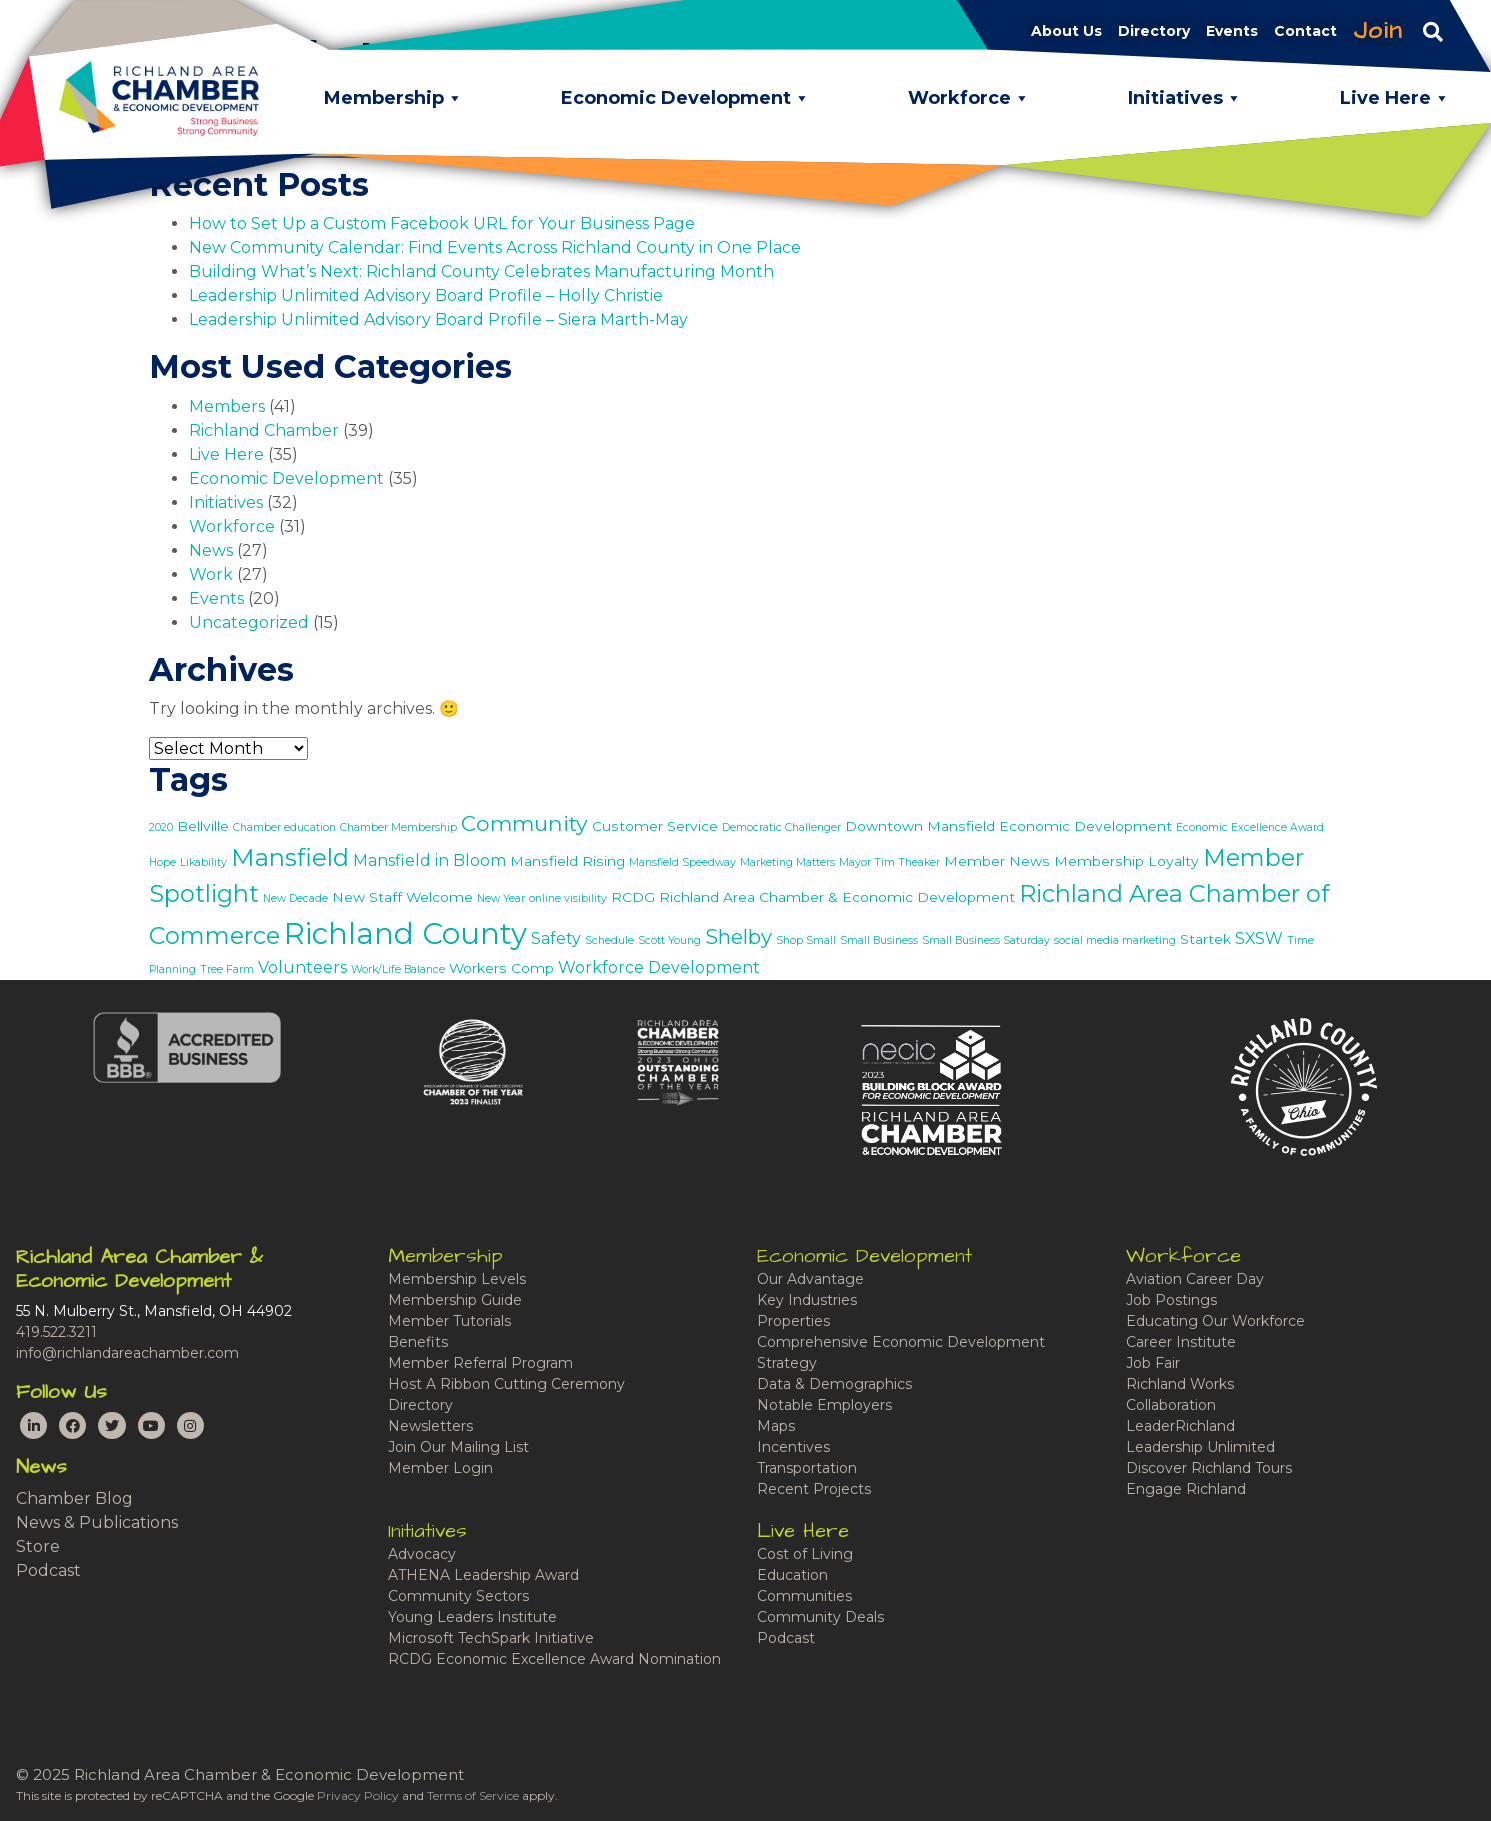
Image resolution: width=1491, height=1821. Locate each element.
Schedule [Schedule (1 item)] (609, 940)
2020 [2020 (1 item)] (161, 827)
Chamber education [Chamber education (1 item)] (284, 827)
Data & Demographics (834, 1384)
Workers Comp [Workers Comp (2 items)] (501, 968)
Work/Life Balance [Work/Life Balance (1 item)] (398, 969)
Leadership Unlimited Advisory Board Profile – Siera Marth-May (438, 319)
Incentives (793, 1447)
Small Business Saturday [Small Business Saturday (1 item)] (986, 940)
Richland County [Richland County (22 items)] (405, 933)
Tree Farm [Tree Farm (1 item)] (227, 969)
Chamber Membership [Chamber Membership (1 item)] (398, 827)
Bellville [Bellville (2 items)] (203, 826)
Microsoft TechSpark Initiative (491, 1638)
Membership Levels (457, 1279)
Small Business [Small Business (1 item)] (879, 940)
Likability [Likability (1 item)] (203, 862)
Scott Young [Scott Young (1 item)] (669, 940)
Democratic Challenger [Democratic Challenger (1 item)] (781, 827)
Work (211, 574)
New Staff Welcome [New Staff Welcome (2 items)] (402, 897)
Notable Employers (824, 1405)
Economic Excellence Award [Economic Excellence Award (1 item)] (1250, 827)
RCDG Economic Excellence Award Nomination (554, 1659)
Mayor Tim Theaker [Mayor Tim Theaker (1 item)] (889, 862)
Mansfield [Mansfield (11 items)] (290, 857)
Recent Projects (814, 1489)
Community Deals (820, 1617)
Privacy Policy (358, 1795)
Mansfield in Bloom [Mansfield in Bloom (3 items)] (429, 860)
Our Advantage (810, 1279)
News (211, 550)
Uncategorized (249, 622)
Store (38, 1546)
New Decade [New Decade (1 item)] (295, 898)
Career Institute (1181, 1342)
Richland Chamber (264, 430)
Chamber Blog (74, 1498)
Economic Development (286, 478)
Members (227, 406)
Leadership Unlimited (1200, 1447)
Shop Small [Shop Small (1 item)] (806, 940)
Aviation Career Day (1195, 1279)
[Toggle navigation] (1433, 31)
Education (792, 1575)
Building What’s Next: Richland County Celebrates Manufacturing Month (481, 271)
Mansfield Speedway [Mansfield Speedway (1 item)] (682, 862)
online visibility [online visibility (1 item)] (568, 898)
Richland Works (1180, 1384)
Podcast (48, 1570)
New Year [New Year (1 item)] (501, 898)
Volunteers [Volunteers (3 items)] (302, 967)
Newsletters (430, 1426)
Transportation (807, 1468)
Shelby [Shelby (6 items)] (738, 936)
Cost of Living (805, 1554)
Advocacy (422, 1554)
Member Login (440, 1468)
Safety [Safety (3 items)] (556, 938)
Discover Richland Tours (1209, 1468)
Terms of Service (473, 1795)
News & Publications (97, 1522)
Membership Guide (455, 1300)
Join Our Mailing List (458, 1447)
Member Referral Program (480, 1363)
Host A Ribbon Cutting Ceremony (506, 1384)
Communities (804, 1596)
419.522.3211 (56, 1332)
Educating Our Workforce (1215, 1321)
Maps (776, 1426)
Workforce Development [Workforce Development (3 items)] (659, 967)
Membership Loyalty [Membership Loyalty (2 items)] (1126, 861)
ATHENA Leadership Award (483, 1575)
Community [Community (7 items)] (524, 823)
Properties (793, 1321)
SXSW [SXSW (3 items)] (1259, 938)
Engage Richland (1186, 1489)
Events (216, 598)
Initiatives (226, 502)
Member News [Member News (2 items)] (997, 861)
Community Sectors (458, 1596)
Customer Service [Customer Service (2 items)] (655, 826)
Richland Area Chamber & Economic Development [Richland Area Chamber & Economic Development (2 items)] (837, 897)
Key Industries (807, 1300)
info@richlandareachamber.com (127, 1353)
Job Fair (1153, 1363)
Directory (420, 1405)
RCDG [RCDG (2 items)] (633, 897)
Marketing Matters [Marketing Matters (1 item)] (787, 862)
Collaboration (1171, 1405)
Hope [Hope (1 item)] (162, 862)
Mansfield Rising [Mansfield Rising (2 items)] (567, 861)
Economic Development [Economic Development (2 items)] (1085, 826)
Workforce (232, 526)
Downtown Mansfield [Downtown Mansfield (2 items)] (920, 826)
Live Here (226, 454)
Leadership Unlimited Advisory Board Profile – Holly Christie (426, 295)
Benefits (418, 1342)
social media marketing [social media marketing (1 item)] (1115, 940)
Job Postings (1171, 1300)
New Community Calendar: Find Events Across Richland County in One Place (495, 247)
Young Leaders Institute (472, 1617)
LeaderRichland (1180, 1426)
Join (1378, 31)
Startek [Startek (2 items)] (1205, 939)
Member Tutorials (449, 1321)
